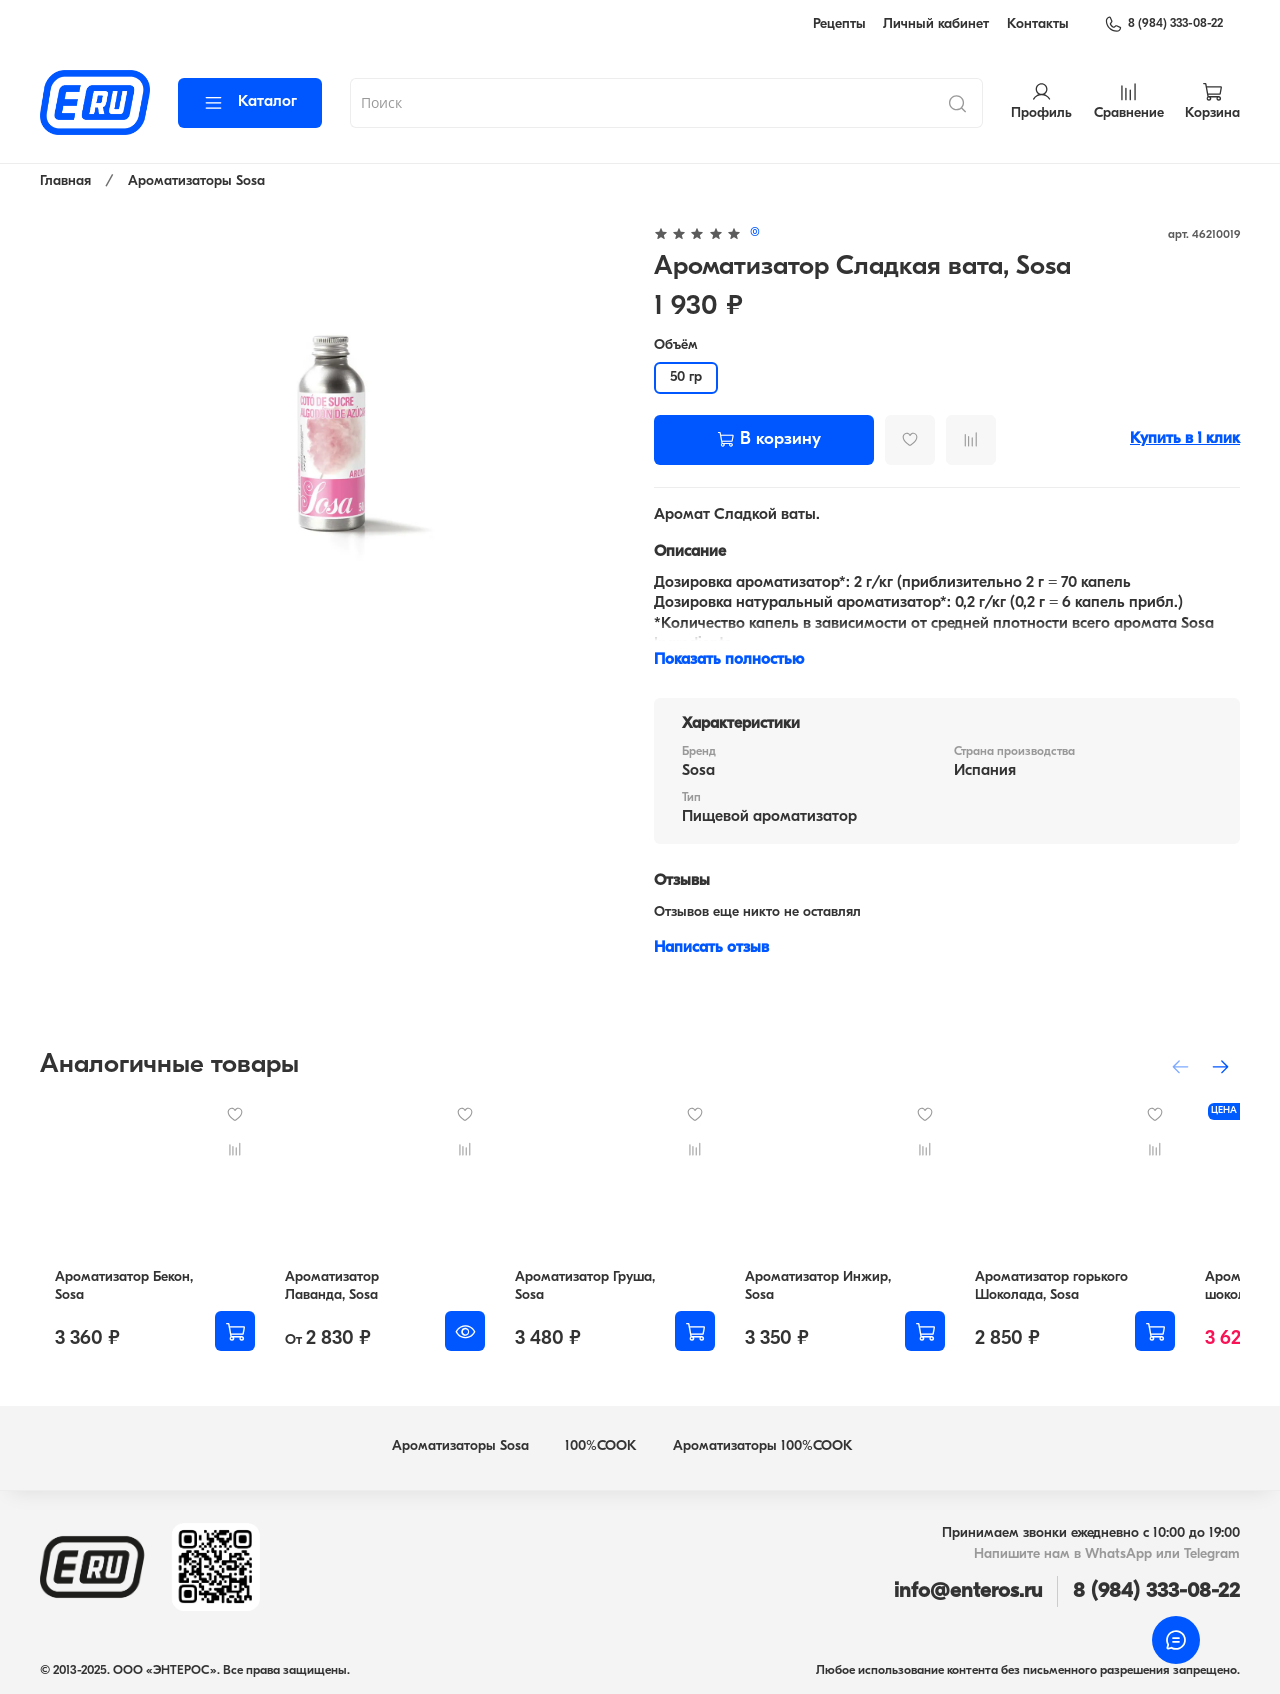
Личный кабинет (936, 24)
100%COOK (601, 1446)
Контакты (1038, 24)
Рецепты (839, 24)
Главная (65, 181)
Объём (676, 345)
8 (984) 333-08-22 (1163, 24)
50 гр (686, 377)
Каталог (250, 102)
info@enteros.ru (968, 1591)
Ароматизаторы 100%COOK (763, 1446)
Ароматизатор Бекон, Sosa (125, 1293)
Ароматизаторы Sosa (196, 181)
